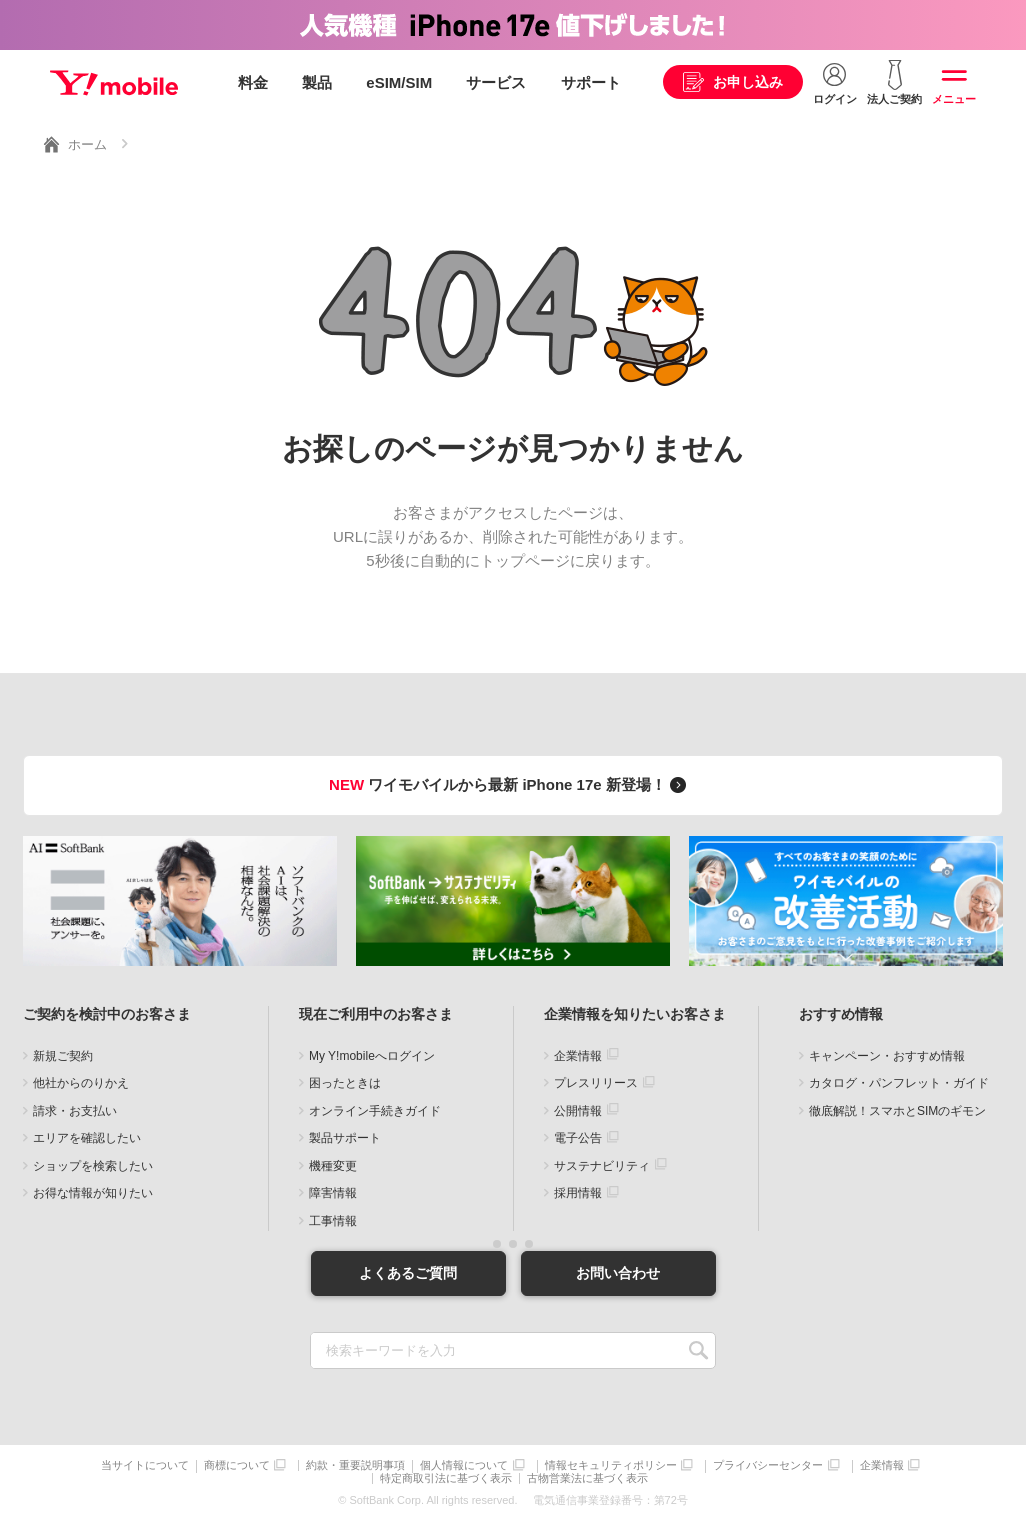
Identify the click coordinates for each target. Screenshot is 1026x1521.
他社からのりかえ (81, 1083)
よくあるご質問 (408, 1273)
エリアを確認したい (87, 1138)
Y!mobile (114, 83)
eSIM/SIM (399, 82)
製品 (317, 82)
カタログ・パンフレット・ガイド (899, 1083)
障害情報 (333, 1193)
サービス (496, 82)
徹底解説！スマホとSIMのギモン (897, 1111)
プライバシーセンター (768, 1465)
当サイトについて (145, 1465)
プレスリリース (596, 1083)
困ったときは (345, 1083)
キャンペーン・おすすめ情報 (887, 1056)
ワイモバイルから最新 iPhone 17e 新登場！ (510, 784)
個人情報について (464, 1465)
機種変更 (333, 1166)
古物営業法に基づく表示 (587, 1478)
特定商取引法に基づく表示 (446, 1478)
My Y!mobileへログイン (372, 1056)
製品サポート (345, 1138)
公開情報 (578, 1111)
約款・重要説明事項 (355, 1465)
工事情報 (333, 1221)
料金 (253, 82)
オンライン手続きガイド (375, 1111)
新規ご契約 (63, 1056)
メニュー (954, 99)
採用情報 (578, 1193)
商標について (237, 1465)
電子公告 (578, 1138)
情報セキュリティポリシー (611, 1465)
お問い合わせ (618, 1273)
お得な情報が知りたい (93, 1193)
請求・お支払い (75, 1111)
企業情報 (578, 1056)
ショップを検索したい (93, 1166)
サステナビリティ (602, 1166)
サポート (591, 82)
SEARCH (698, 1350)
